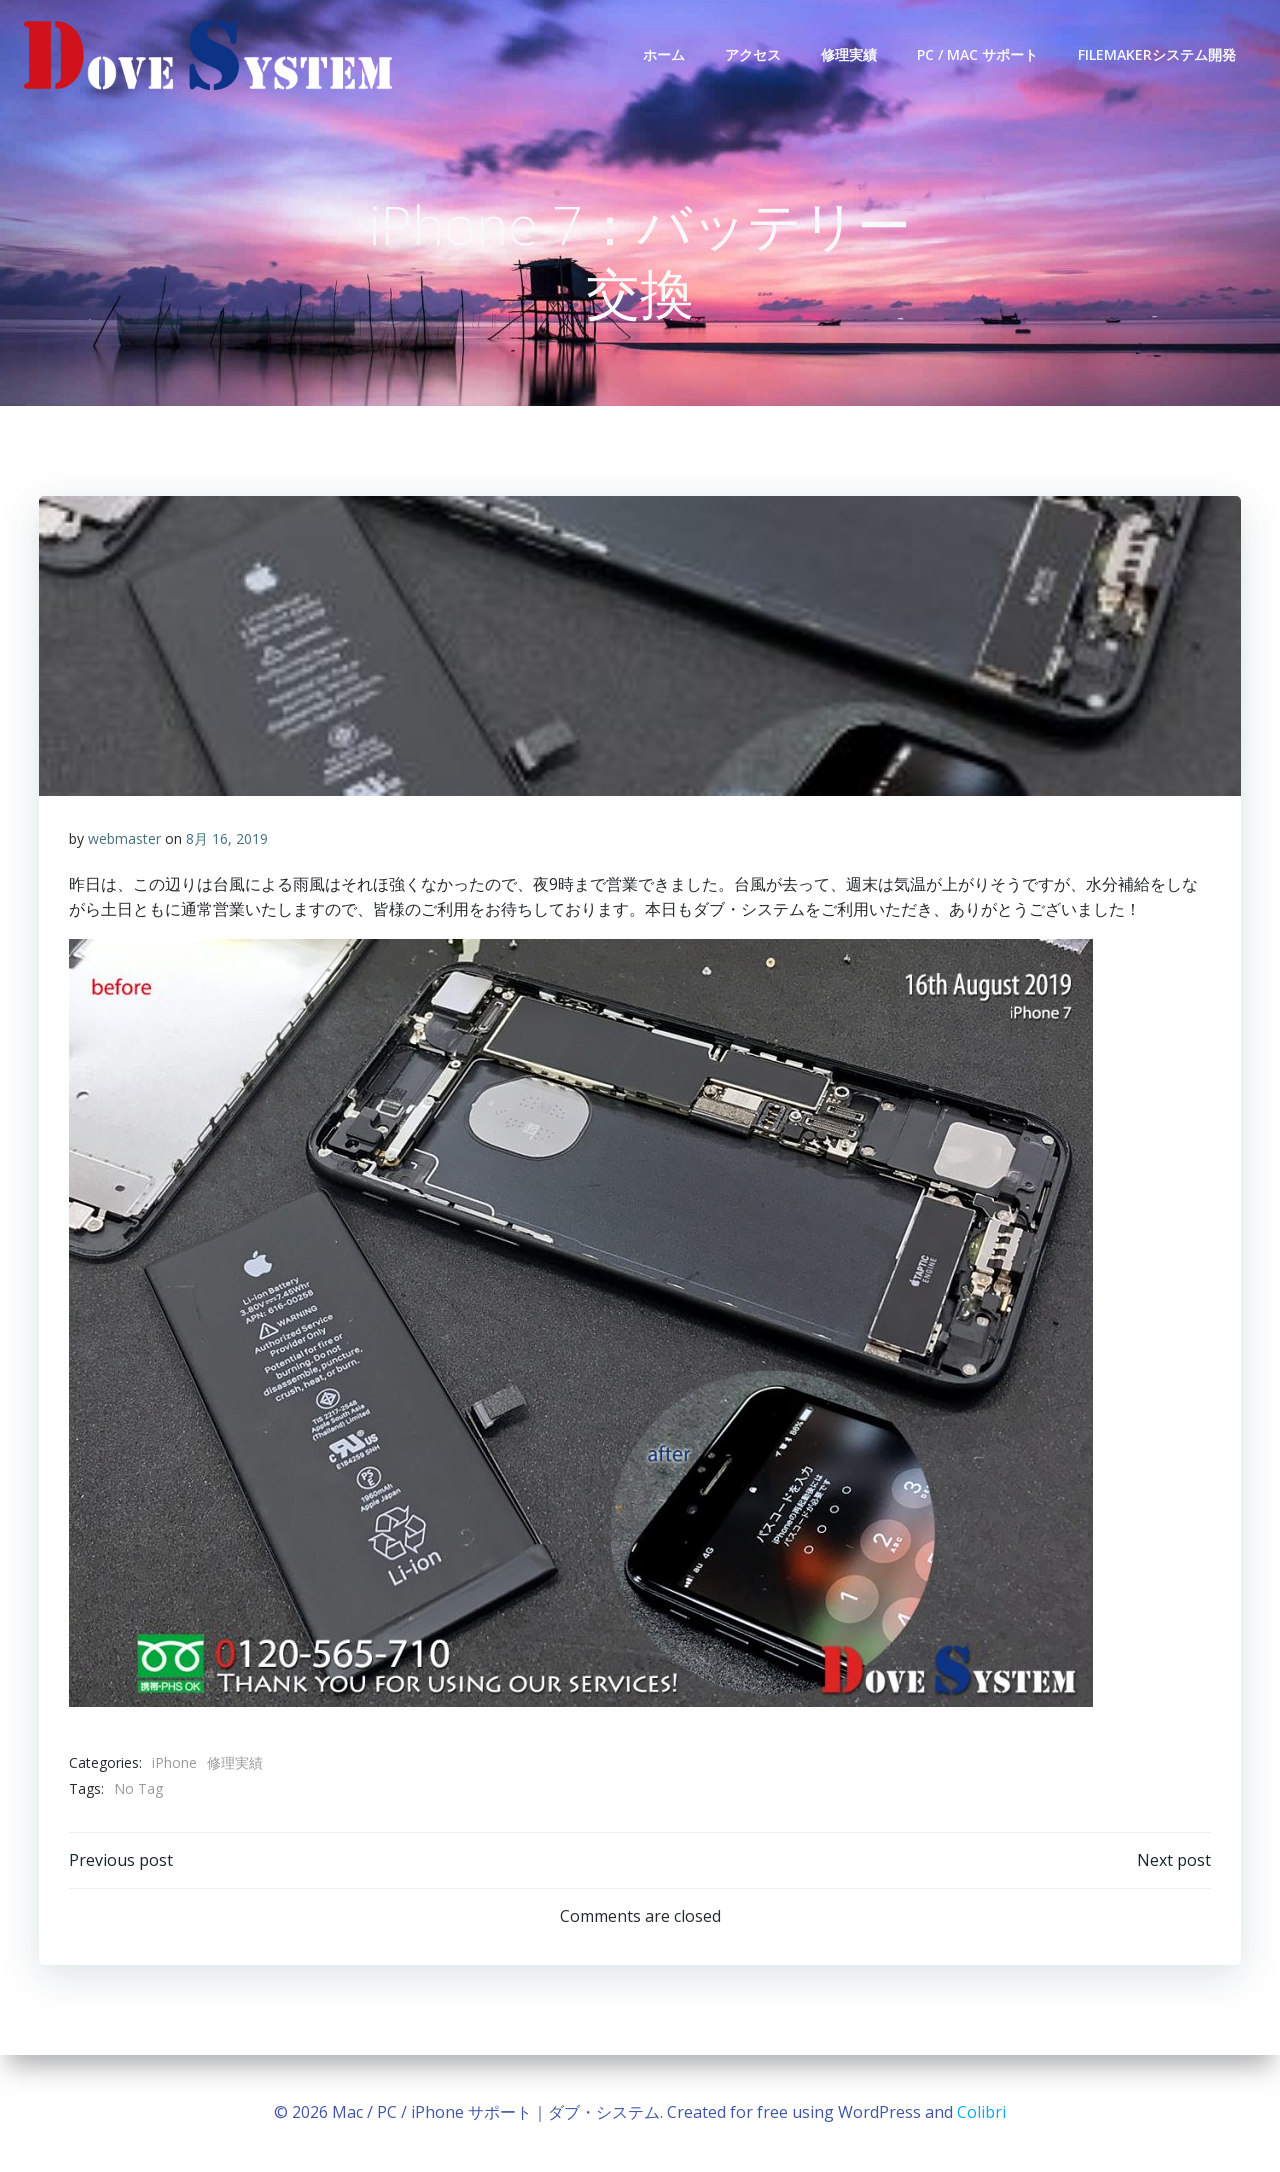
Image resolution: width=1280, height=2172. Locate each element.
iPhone (174, 1762)
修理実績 (849, 54)
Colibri (981, 2112)
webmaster (124, 838)
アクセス (753, 54)
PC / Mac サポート (977, 54)
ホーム (664, 54)
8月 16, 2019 (227, 838)
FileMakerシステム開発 (1157, 54)
